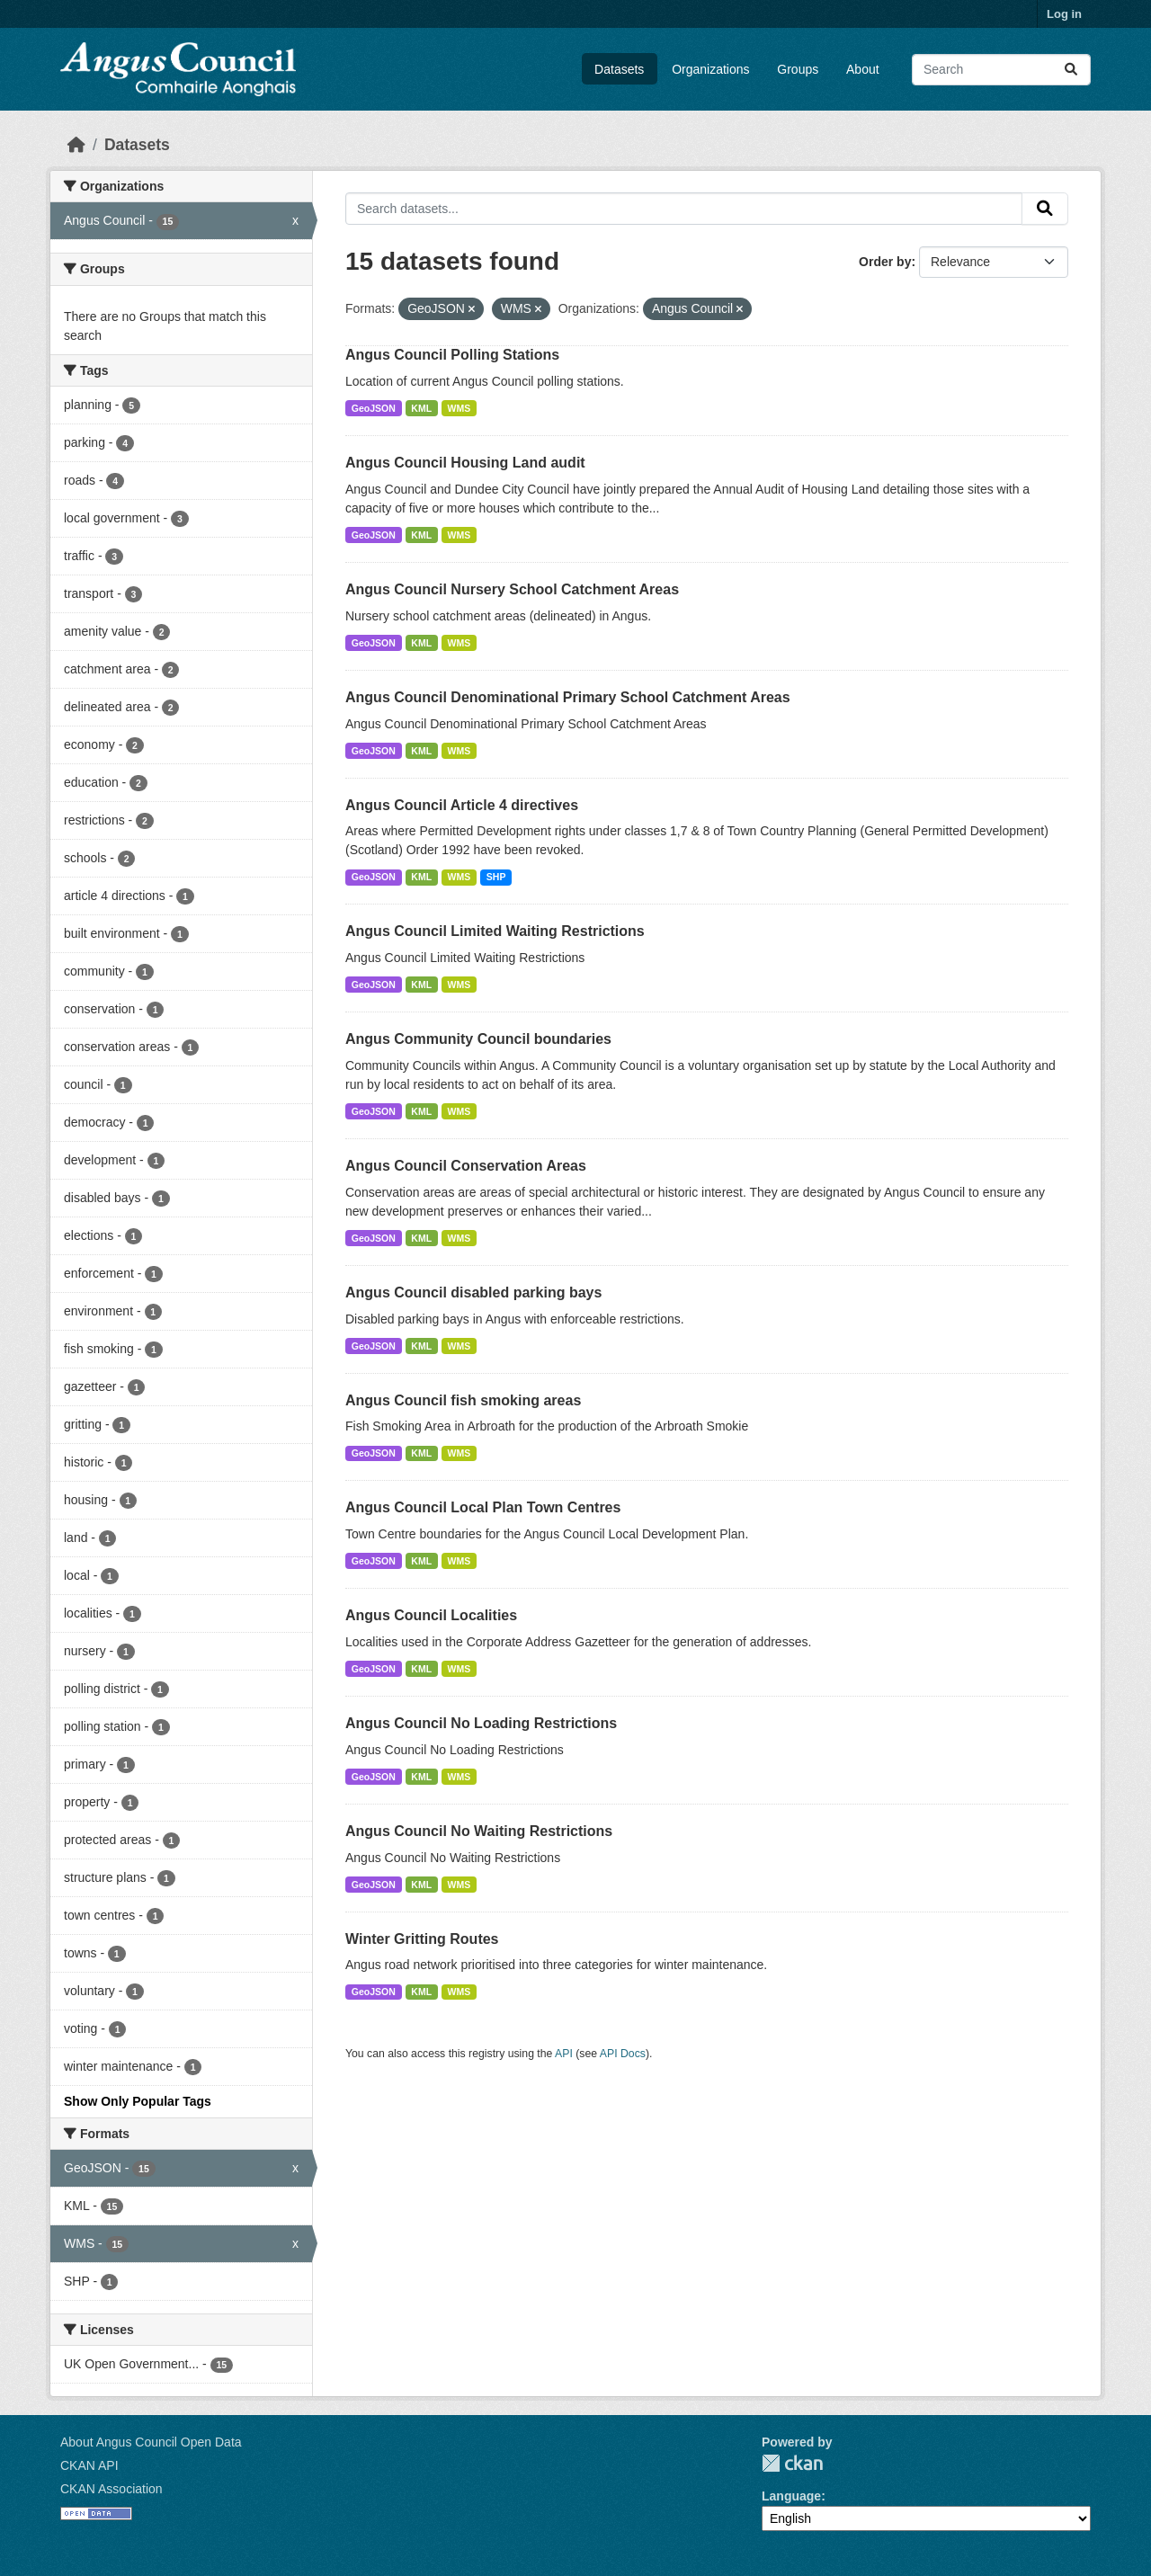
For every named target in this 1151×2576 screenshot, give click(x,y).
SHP (496, 876)
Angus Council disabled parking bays (473, 1292)
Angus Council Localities (431, 1615)
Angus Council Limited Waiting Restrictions (495, 931)
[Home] (76, 145)
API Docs (623, 2053)
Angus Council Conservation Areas (465, 1165)
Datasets (619, 69)
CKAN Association (111, 2489)
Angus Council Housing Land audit (465, 462)
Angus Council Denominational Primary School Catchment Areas (567, 697)
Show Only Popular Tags (137, 2101)
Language (791, 2496)
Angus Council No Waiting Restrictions (478, 1831)
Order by (885, 261)
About (862, 69)
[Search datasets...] (1001, 69)
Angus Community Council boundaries (478, 1039)
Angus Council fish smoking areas (463, 1400)
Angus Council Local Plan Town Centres (482, 1507)
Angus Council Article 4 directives (461, 805)
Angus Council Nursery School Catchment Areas (512, 589)
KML (421, 408)
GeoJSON (374, 408)
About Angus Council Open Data (151, 2442)
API (564, 2053)
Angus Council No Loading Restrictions (481, 1723)
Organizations (710, 69)
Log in (1064, 14)
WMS (459, 408)
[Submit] (1071, 69)
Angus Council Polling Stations (452, 354)
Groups (797, 69)
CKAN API (89, 2465)
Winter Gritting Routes (422, 1939)
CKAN (792, 2463)
